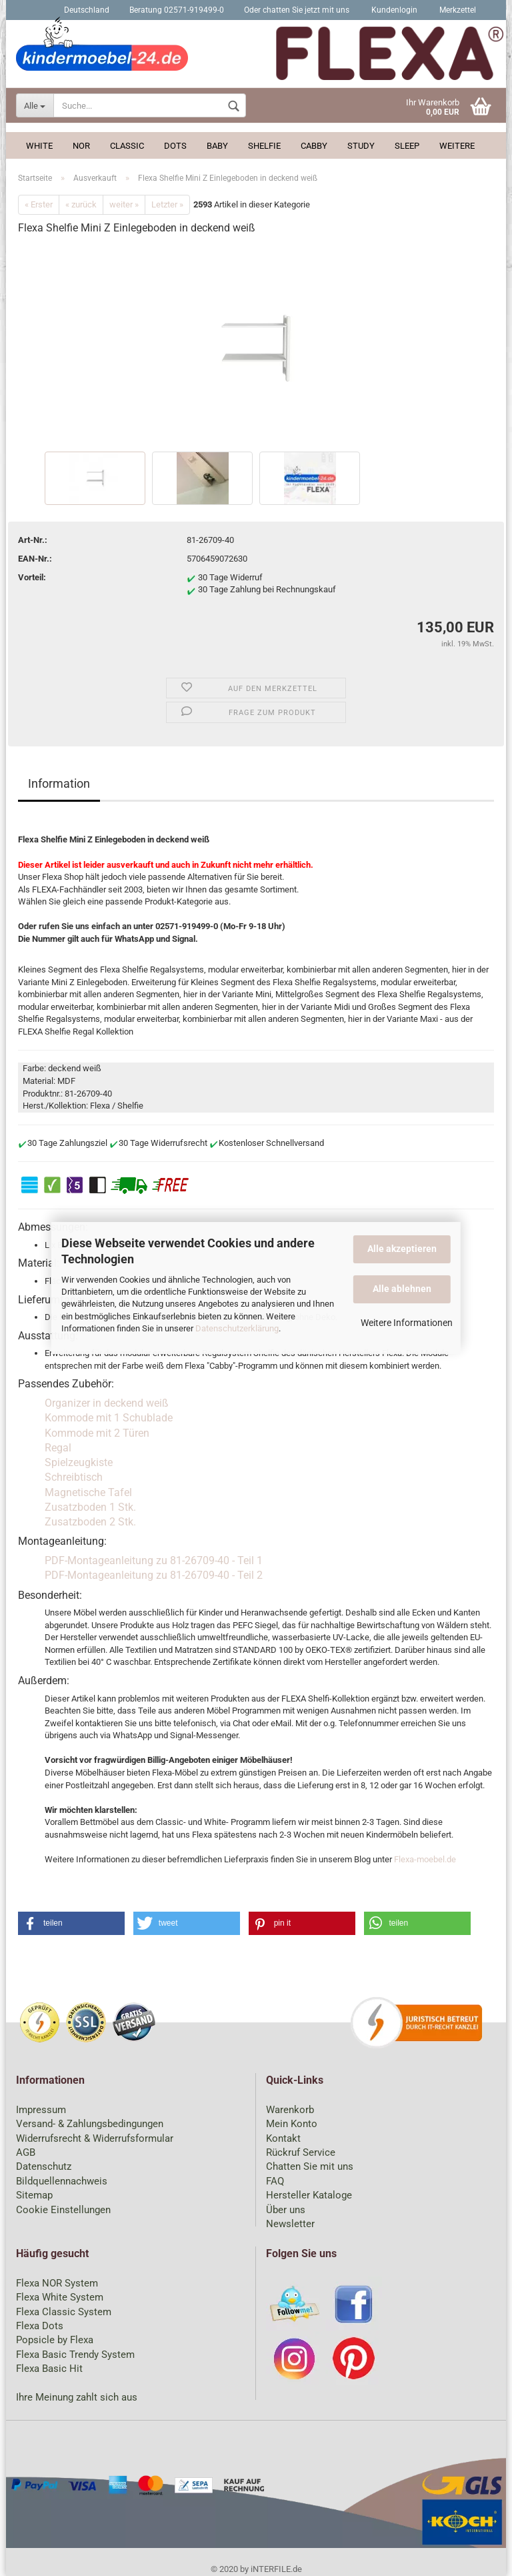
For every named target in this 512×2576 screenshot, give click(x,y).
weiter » (124, 204)
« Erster (39, 204)
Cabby (314, 146)
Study (361, 146)
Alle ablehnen (402, 1288)
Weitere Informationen (407, 1322)
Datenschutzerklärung (237, 1328)
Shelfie (264, 146)
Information (59, 783)
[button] (71, 1923)
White (39, 146)
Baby (217, 146)
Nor (81, 146)
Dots (175, 146)
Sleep (407, 146)
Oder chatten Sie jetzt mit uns (296, 10)
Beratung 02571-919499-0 (176, 10)
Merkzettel (456, 10)
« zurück (81, 204)
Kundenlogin (393, 10)
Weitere (457, 146)
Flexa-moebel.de (425, 1859)
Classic (127, 146)
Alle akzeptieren (402, 1248)
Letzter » (167, 204)
